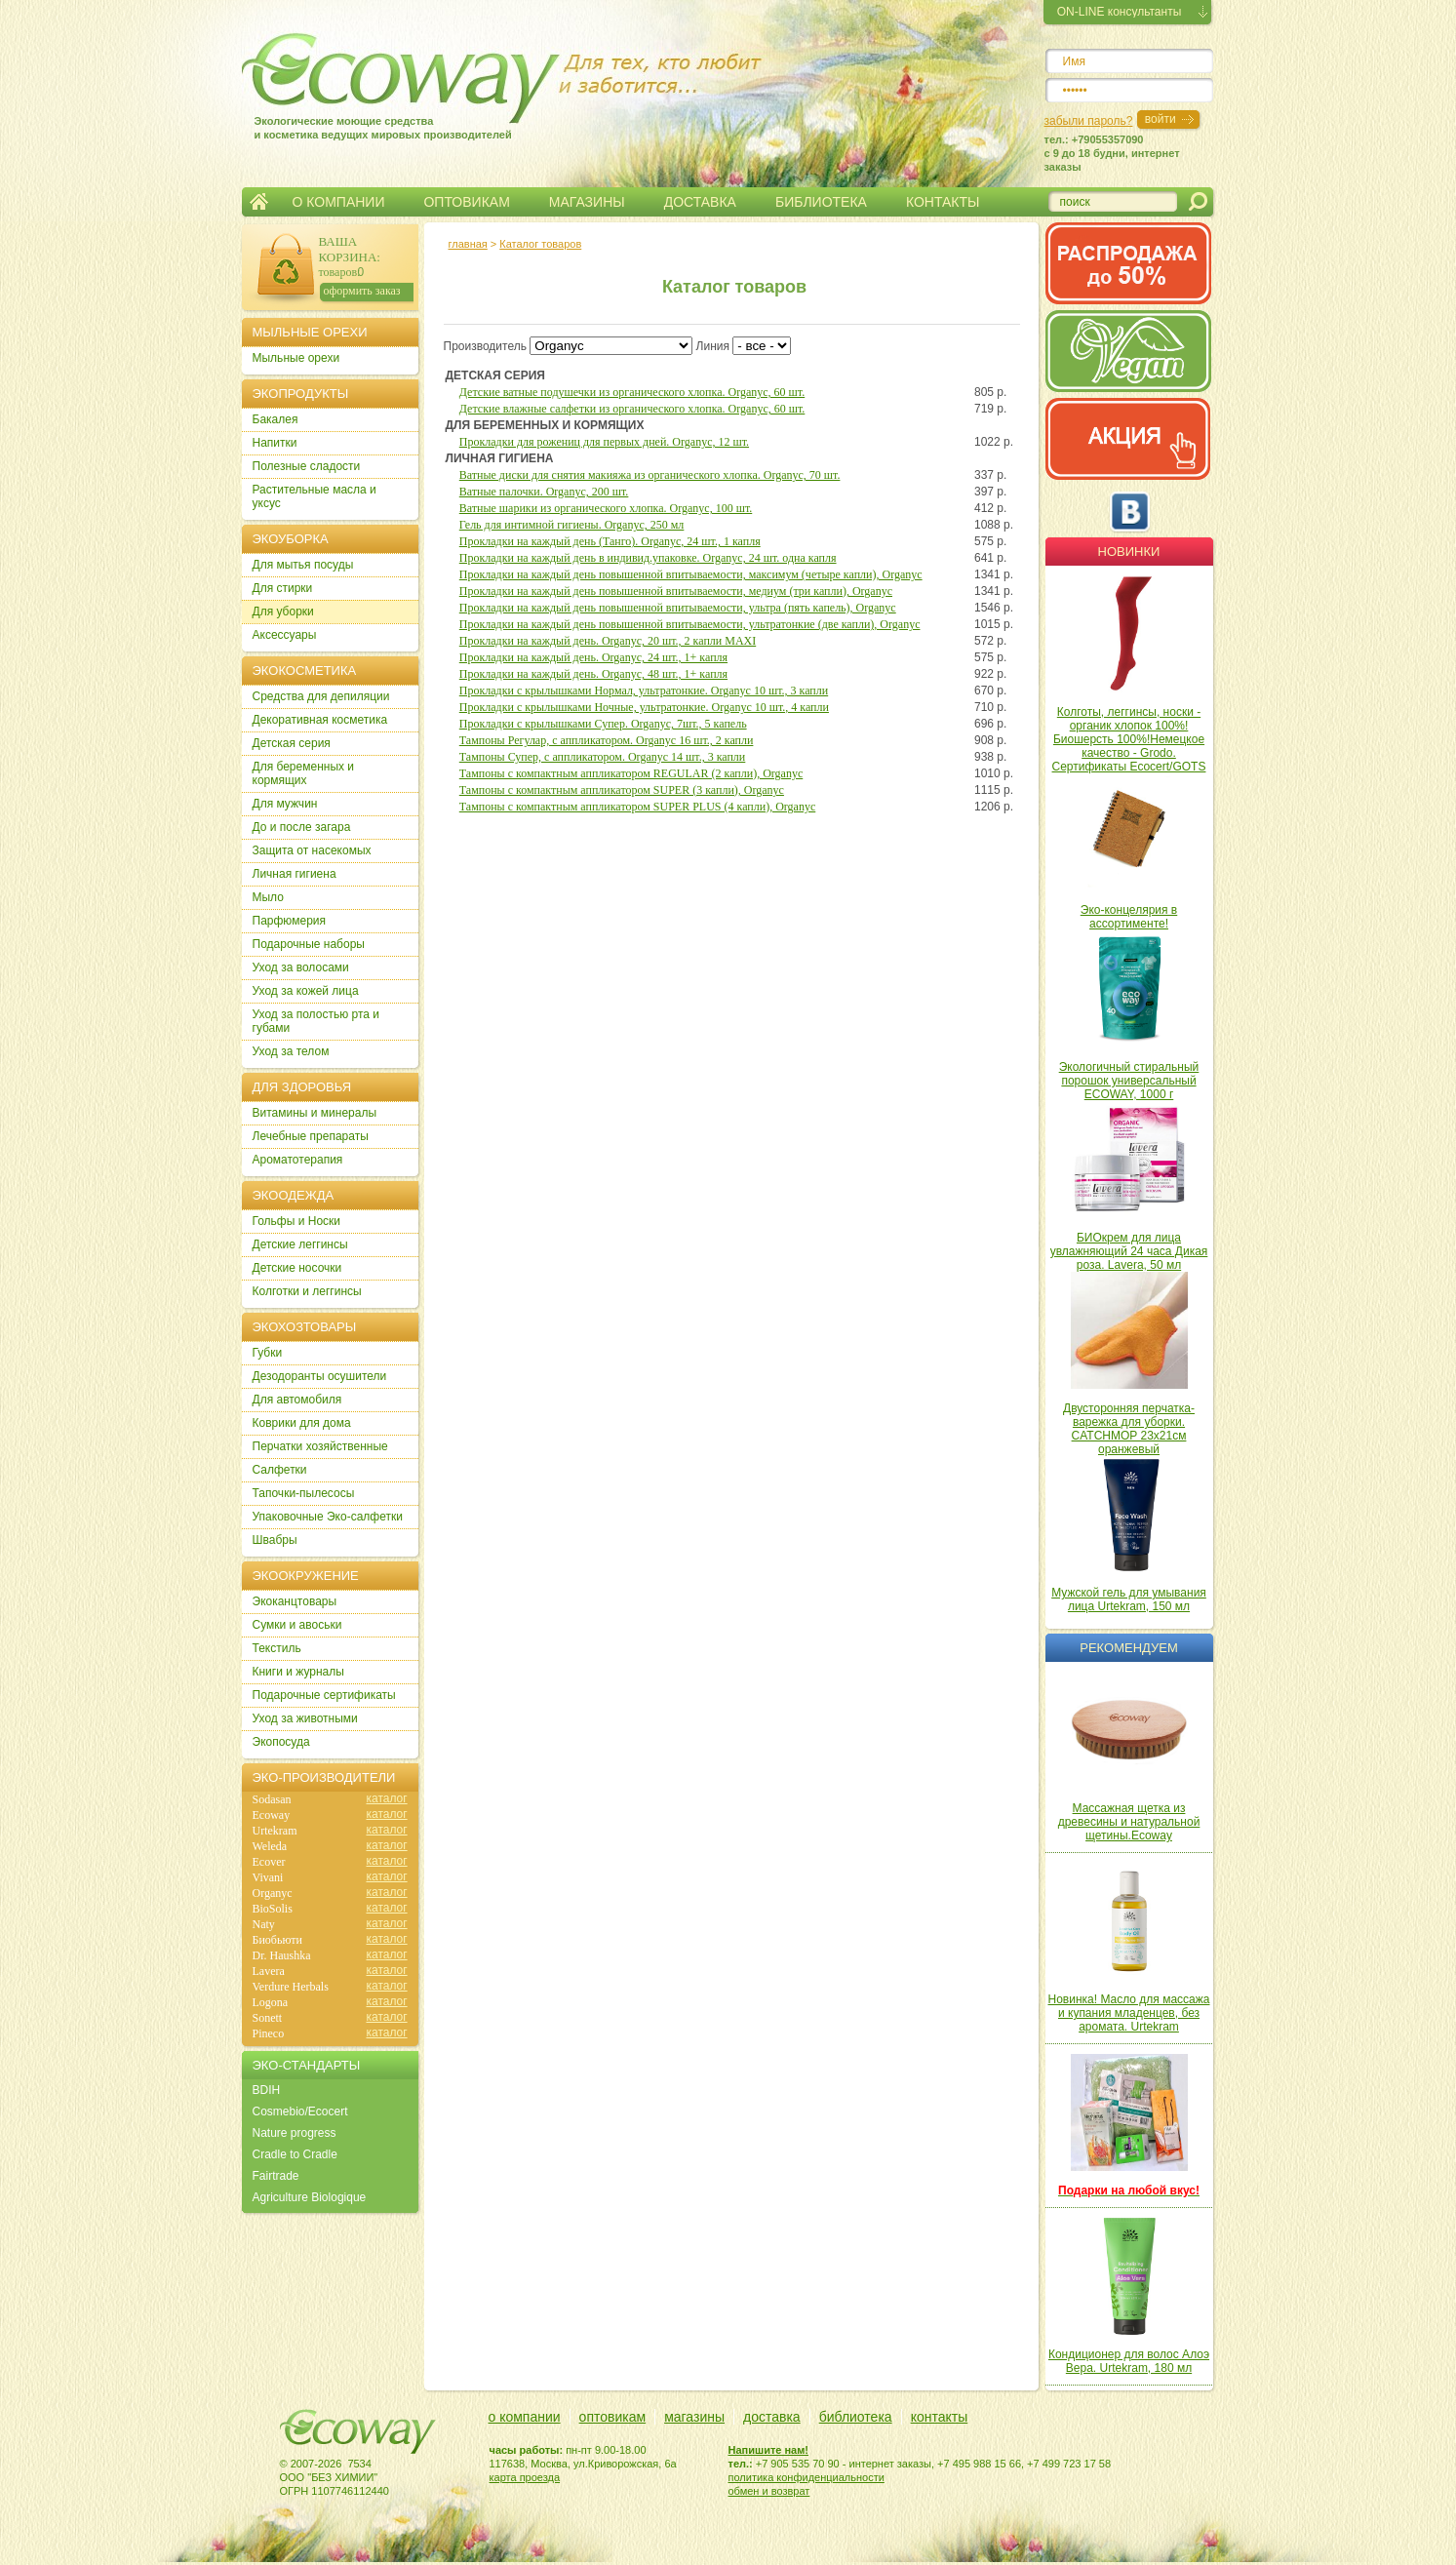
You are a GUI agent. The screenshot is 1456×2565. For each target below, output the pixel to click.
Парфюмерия (290, 920)
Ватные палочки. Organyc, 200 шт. (544, 491)
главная (468, 244)
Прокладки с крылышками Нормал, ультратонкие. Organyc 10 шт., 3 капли (643, 690)
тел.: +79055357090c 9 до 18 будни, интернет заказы (1112, 153)
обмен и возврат (769, 2491)
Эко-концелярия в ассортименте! (1129, 916)
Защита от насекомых (312, 850)
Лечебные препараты (311, 1136)
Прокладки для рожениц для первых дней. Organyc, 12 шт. (604, 442)
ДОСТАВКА (700, 202)
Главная (259, 202)
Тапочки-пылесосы (304, 1493)
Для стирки (283, 588)
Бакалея (275, 419)
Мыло (268, 897)
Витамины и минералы (315, 1113)
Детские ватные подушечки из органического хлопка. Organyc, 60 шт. (632, 392)
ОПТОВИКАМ (466, 202)
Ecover (269, 1862)
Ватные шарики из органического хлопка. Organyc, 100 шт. (605, 508)
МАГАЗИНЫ (587, 202)
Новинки (1129, 551)
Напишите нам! (768, 2450)
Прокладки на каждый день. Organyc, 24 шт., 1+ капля (593, 657)
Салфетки (280, 1470)
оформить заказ (362, 290)
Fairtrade (276, 2176)
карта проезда (525, 2477)
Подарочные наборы (309, 944)
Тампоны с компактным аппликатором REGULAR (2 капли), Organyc (631, 773)
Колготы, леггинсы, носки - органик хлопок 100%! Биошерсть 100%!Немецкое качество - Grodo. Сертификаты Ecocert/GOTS (1129, 739)
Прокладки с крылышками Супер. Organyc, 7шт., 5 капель (603, 723)
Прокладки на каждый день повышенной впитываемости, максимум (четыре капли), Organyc (691, 574)
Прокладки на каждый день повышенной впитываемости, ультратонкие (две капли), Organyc (690, 624)
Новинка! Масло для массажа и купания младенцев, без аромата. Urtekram (1129, 2013)
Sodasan (272, 1799)
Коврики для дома (302, 1423)
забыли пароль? (1088, 121)
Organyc (273, 1893)
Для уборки (283, 611)
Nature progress (294, 2133)
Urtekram (275, 1830)
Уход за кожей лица (306, 991)
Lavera (269, 1971)
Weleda (270, 1846)
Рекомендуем (1128, 1647)
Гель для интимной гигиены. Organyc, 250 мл (572, 525)
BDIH (267, 2090)
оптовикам (613, 2417)
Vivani (268, 1877)
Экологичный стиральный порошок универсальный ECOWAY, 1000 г (1129, 1080)
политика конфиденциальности (806, 2477)
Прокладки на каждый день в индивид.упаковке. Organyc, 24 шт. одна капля (648, 558)
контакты (939, 2417)
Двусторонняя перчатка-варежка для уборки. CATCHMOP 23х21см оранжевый (1129, 1428)
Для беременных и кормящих (304, 773)
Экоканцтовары (295, 1601)
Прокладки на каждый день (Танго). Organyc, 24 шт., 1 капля (610, 541)
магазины (694, 2417)
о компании (525, 2417)
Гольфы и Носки (297, 1221)
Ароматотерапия (298, 1159)
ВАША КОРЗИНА (348, 249)
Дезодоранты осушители (320, 1376)
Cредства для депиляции (321, 696)
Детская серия (292, 743)
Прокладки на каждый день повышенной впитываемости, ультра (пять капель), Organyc (677, 607)
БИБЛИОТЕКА (821, 202)
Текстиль (277, 1648)
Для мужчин (285, 803)
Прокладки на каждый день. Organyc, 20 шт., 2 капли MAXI (607, 641)
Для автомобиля (297, 1399)
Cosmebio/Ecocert (300, 2111)
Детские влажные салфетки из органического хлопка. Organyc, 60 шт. (632, 408)
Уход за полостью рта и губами (316, 1021)
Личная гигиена (294, 874)
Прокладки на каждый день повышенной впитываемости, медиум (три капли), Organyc (675, 591)
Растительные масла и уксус (314, 496)
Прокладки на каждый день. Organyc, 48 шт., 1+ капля (593, 674)
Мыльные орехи (296, 358)
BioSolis (273, 1908)
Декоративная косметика (320, 720)
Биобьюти (277, 1940)
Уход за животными (305, 1718)
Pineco (269, 2033)
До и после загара (302, 827)
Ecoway (272, 1815)
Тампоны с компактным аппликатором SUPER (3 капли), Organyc (621, 790)
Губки (268, 1353)
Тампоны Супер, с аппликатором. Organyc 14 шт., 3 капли (602, 757)
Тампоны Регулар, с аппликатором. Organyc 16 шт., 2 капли (606, 740)
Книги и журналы (298, 1671)
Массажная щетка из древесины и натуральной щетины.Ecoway (1129, 1821)
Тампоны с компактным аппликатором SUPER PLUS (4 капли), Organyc (637, 806)
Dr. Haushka (282, 1955)
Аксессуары (285, 635)
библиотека (855, 2417)
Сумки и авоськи (297, 1625)
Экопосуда (281, 1742)
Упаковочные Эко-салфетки (328, 1516)
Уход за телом (291, 1051)
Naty (264, 1924)
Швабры (275, 1540)
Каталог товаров (540, 244)
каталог (387, 1798)
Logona (271, 2002)
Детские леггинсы (300, 1244)
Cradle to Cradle (295, 2154)
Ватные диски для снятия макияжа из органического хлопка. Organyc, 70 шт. (650, 475)
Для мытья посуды (303, 565)
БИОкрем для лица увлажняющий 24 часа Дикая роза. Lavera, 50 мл (1129, 1251)
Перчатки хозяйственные (320, 1446)
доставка (772, 2417)
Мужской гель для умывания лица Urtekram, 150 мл (1128, 1599)
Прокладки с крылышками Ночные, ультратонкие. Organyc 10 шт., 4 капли (644, 707)
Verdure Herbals (291, 1986)
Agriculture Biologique (310, 2197)
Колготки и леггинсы (307, 1291)
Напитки (275, 443)
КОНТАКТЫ (943, 202)
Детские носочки (297, 1268)
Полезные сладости (307, 466)
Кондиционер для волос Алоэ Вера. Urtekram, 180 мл (1128, 2361)
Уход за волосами (301, 967)
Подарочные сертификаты (324, 1695)
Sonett (268, 2018)
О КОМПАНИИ (339, 202)
